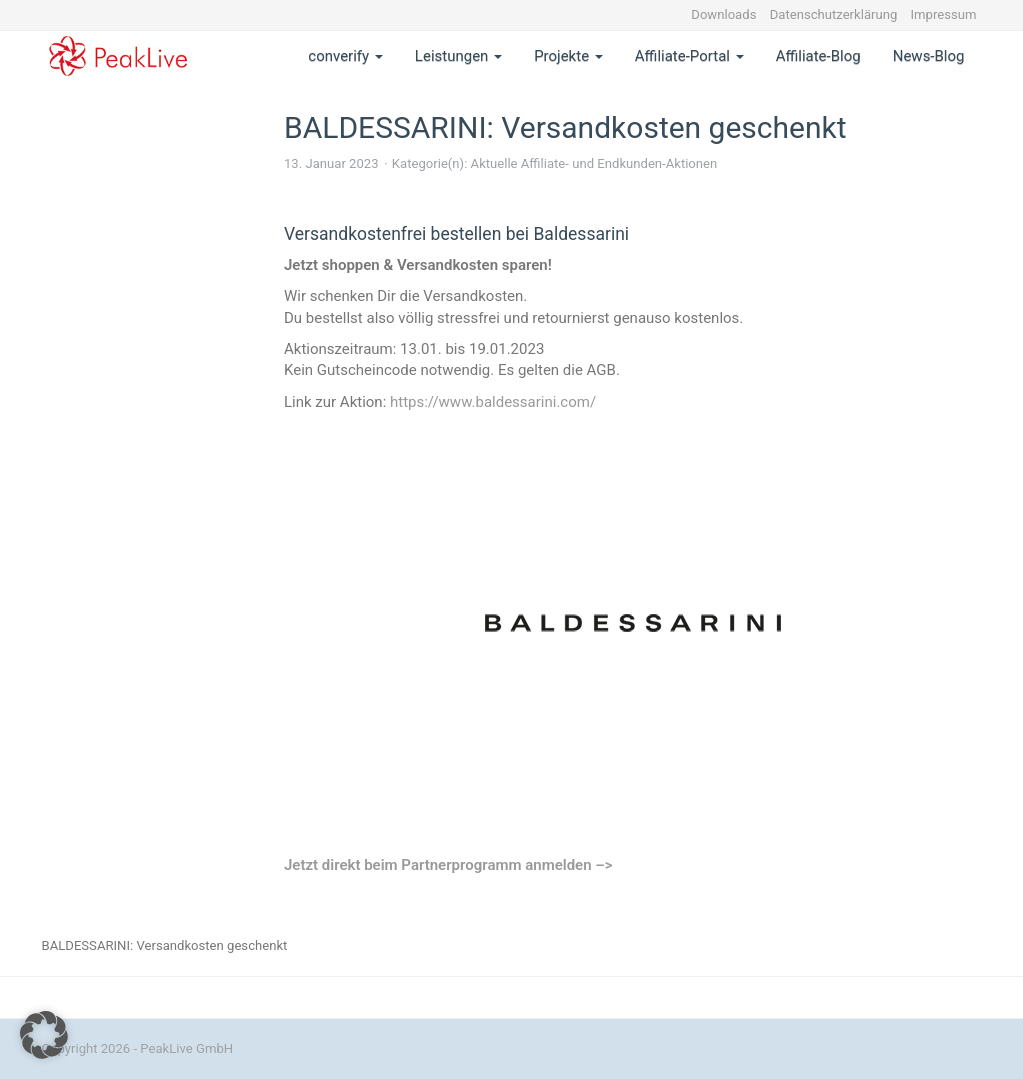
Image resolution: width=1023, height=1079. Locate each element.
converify (345, 56)
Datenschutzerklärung (834, 14)
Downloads (723, 14)
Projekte (568, 56)
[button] (44, 1035)
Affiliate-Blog (818, 56)
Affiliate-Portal (689, 56)
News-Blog (929, 56)
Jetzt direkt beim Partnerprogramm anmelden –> (448, 865)
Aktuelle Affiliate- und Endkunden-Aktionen (594, 163)
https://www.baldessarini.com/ (493, 402)
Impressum (944, 14)
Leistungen (458, 56)
